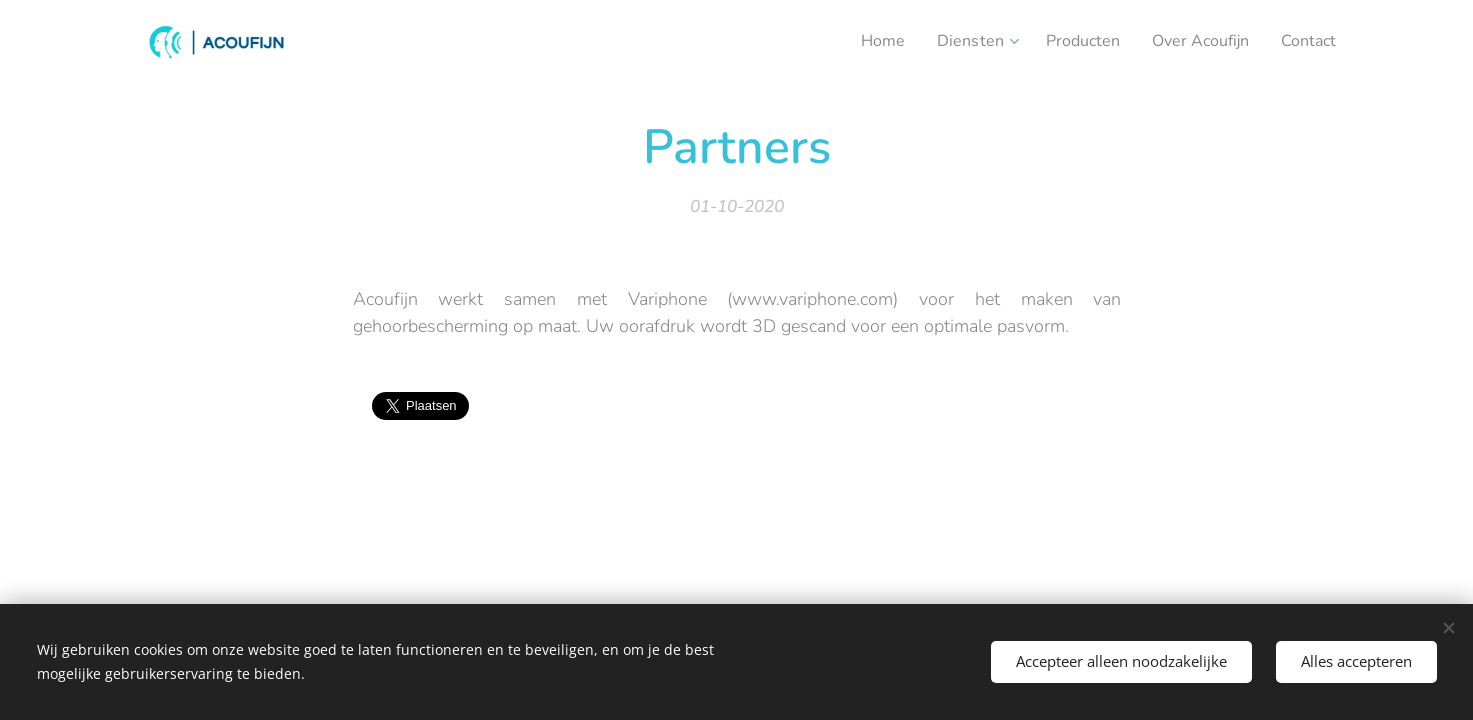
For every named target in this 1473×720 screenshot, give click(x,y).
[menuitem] (859, 41)
